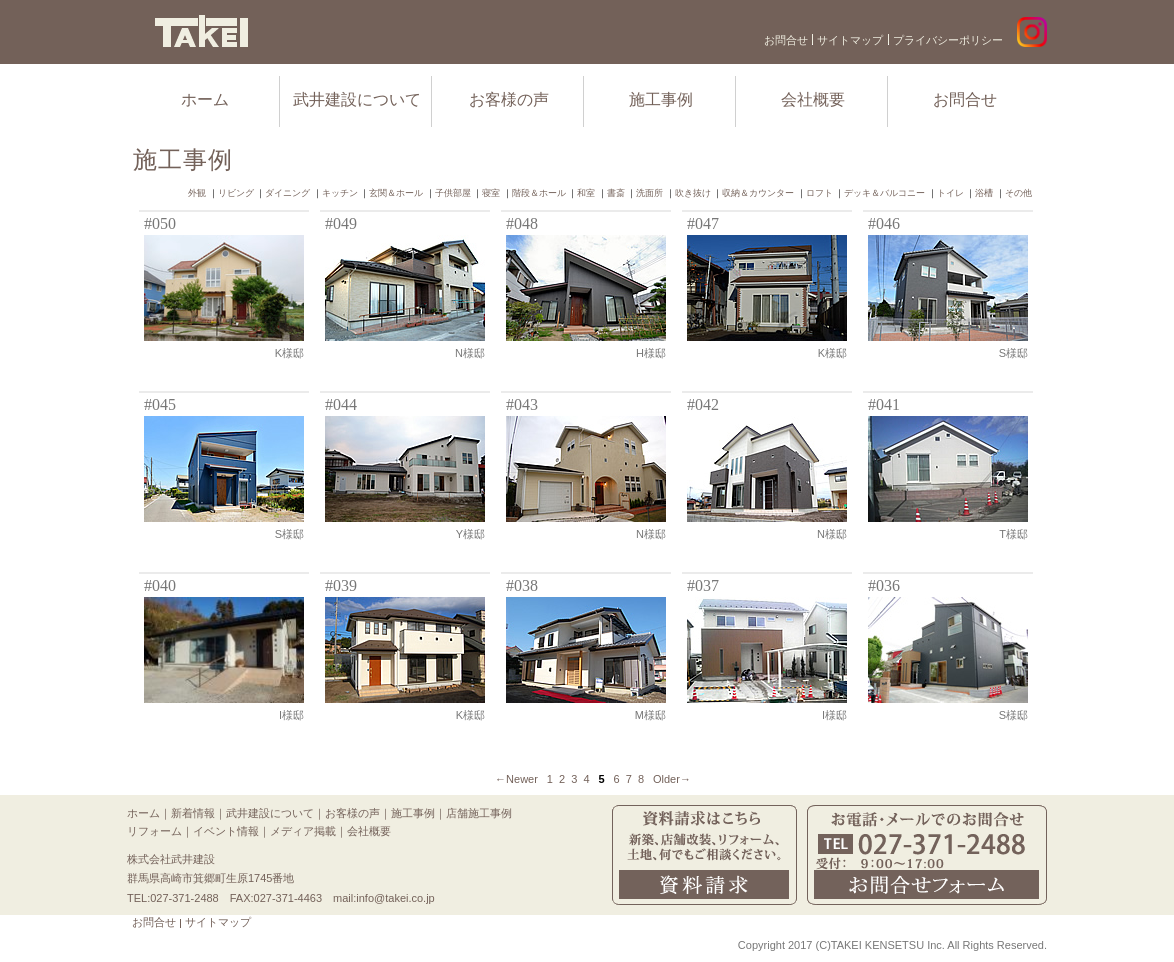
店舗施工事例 (479, 813)
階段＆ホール (539, 193)
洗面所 (649, 193)
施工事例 (661, 99)
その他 (1018, 193)
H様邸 (651, 353)
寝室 (491, 193)
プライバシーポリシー (948, 40)
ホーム (205, 99)
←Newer (516, 779)
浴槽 (984, 193)
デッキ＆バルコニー (884, 193)
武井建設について (357, 99)
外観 (197, 193)
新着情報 (193, 813)
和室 (586, 193)
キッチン (340, 193)
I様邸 (291, 715)
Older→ (672, 779)
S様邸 (1013, 353)
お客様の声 (509, 99)
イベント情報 (226, 831)
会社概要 (813, 99)
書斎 (616, 193)
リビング (236, 193)
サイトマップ (850, 40)
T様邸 (1013, 534)
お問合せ (786, 40)
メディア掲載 (303, 831)
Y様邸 (470, 534)
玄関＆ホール (396, 193)
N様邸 (470, 353)
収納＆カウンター (758, 193)
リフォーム (154, 831)
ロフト (819, 193)
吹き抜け (693, 193)
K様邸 (289, 353)
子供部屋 (453, 193)
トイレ (950, 193)
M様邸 (650, 715)
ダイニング (287, 193)
